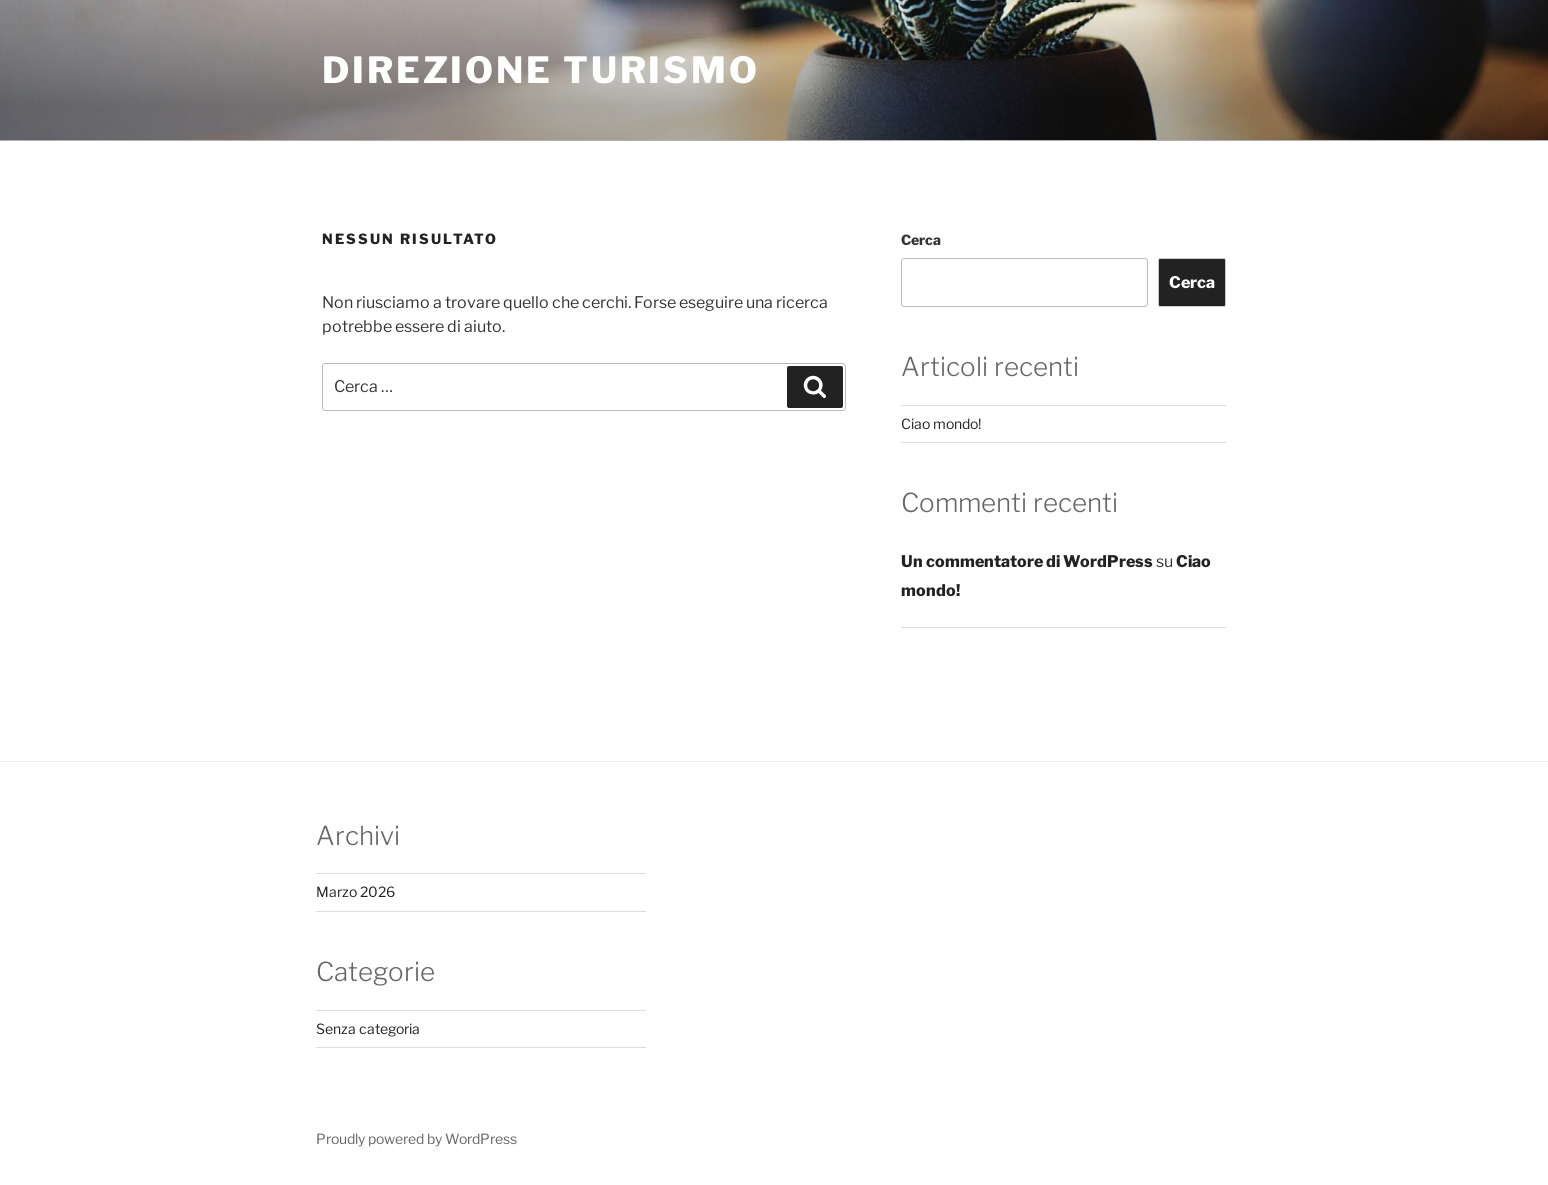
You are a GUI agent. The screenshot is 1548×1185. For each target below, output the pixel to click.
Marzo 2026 (355, 891)
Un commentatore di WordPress (1027, 561)
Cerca (921, 239)
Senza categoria (368, 1028)
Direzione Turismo (541, 70)
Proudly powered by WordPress (416, 1138)
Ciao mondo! (941, 423)
